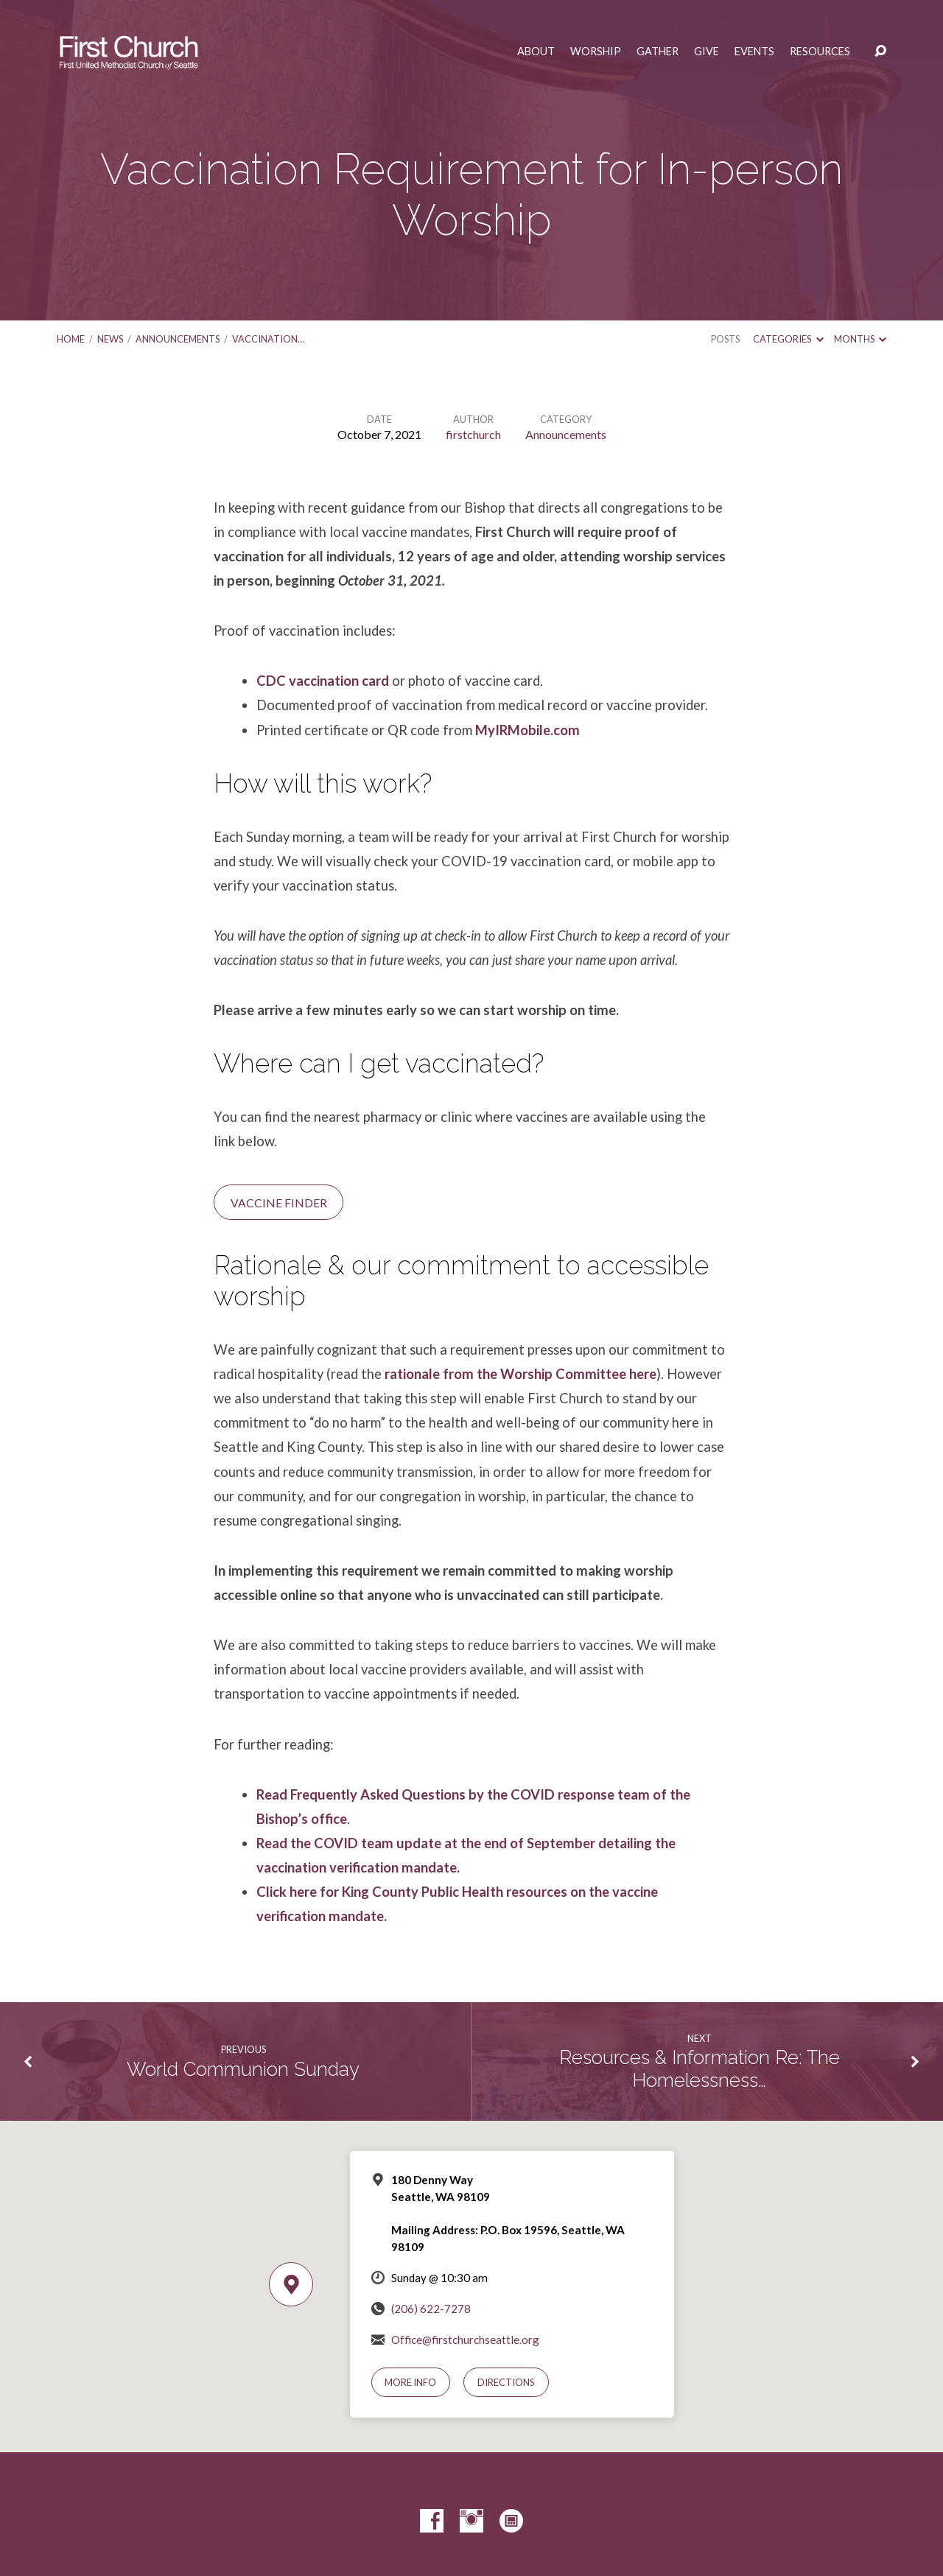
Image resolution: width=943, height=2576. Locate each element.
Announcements (178, 339)
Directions (506, 2382)
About (536, 51)
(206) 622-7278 (431, 2308)
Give (706, 51)
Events (754, 51)
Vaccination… (268, 339)
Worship (595, 51)
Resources (820, 51)
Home (71, 339)
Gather (658, 51)
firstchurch (473, 434)
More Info (410, 2382)
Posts (725, 339)
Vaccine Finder (279, 1203)
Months (860, 339)
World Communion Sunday (243, 2069)
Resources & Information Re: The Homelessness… (699, 2068)
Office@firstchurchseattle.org (465, 2339)
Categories (788, 339)
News (110, 339)
